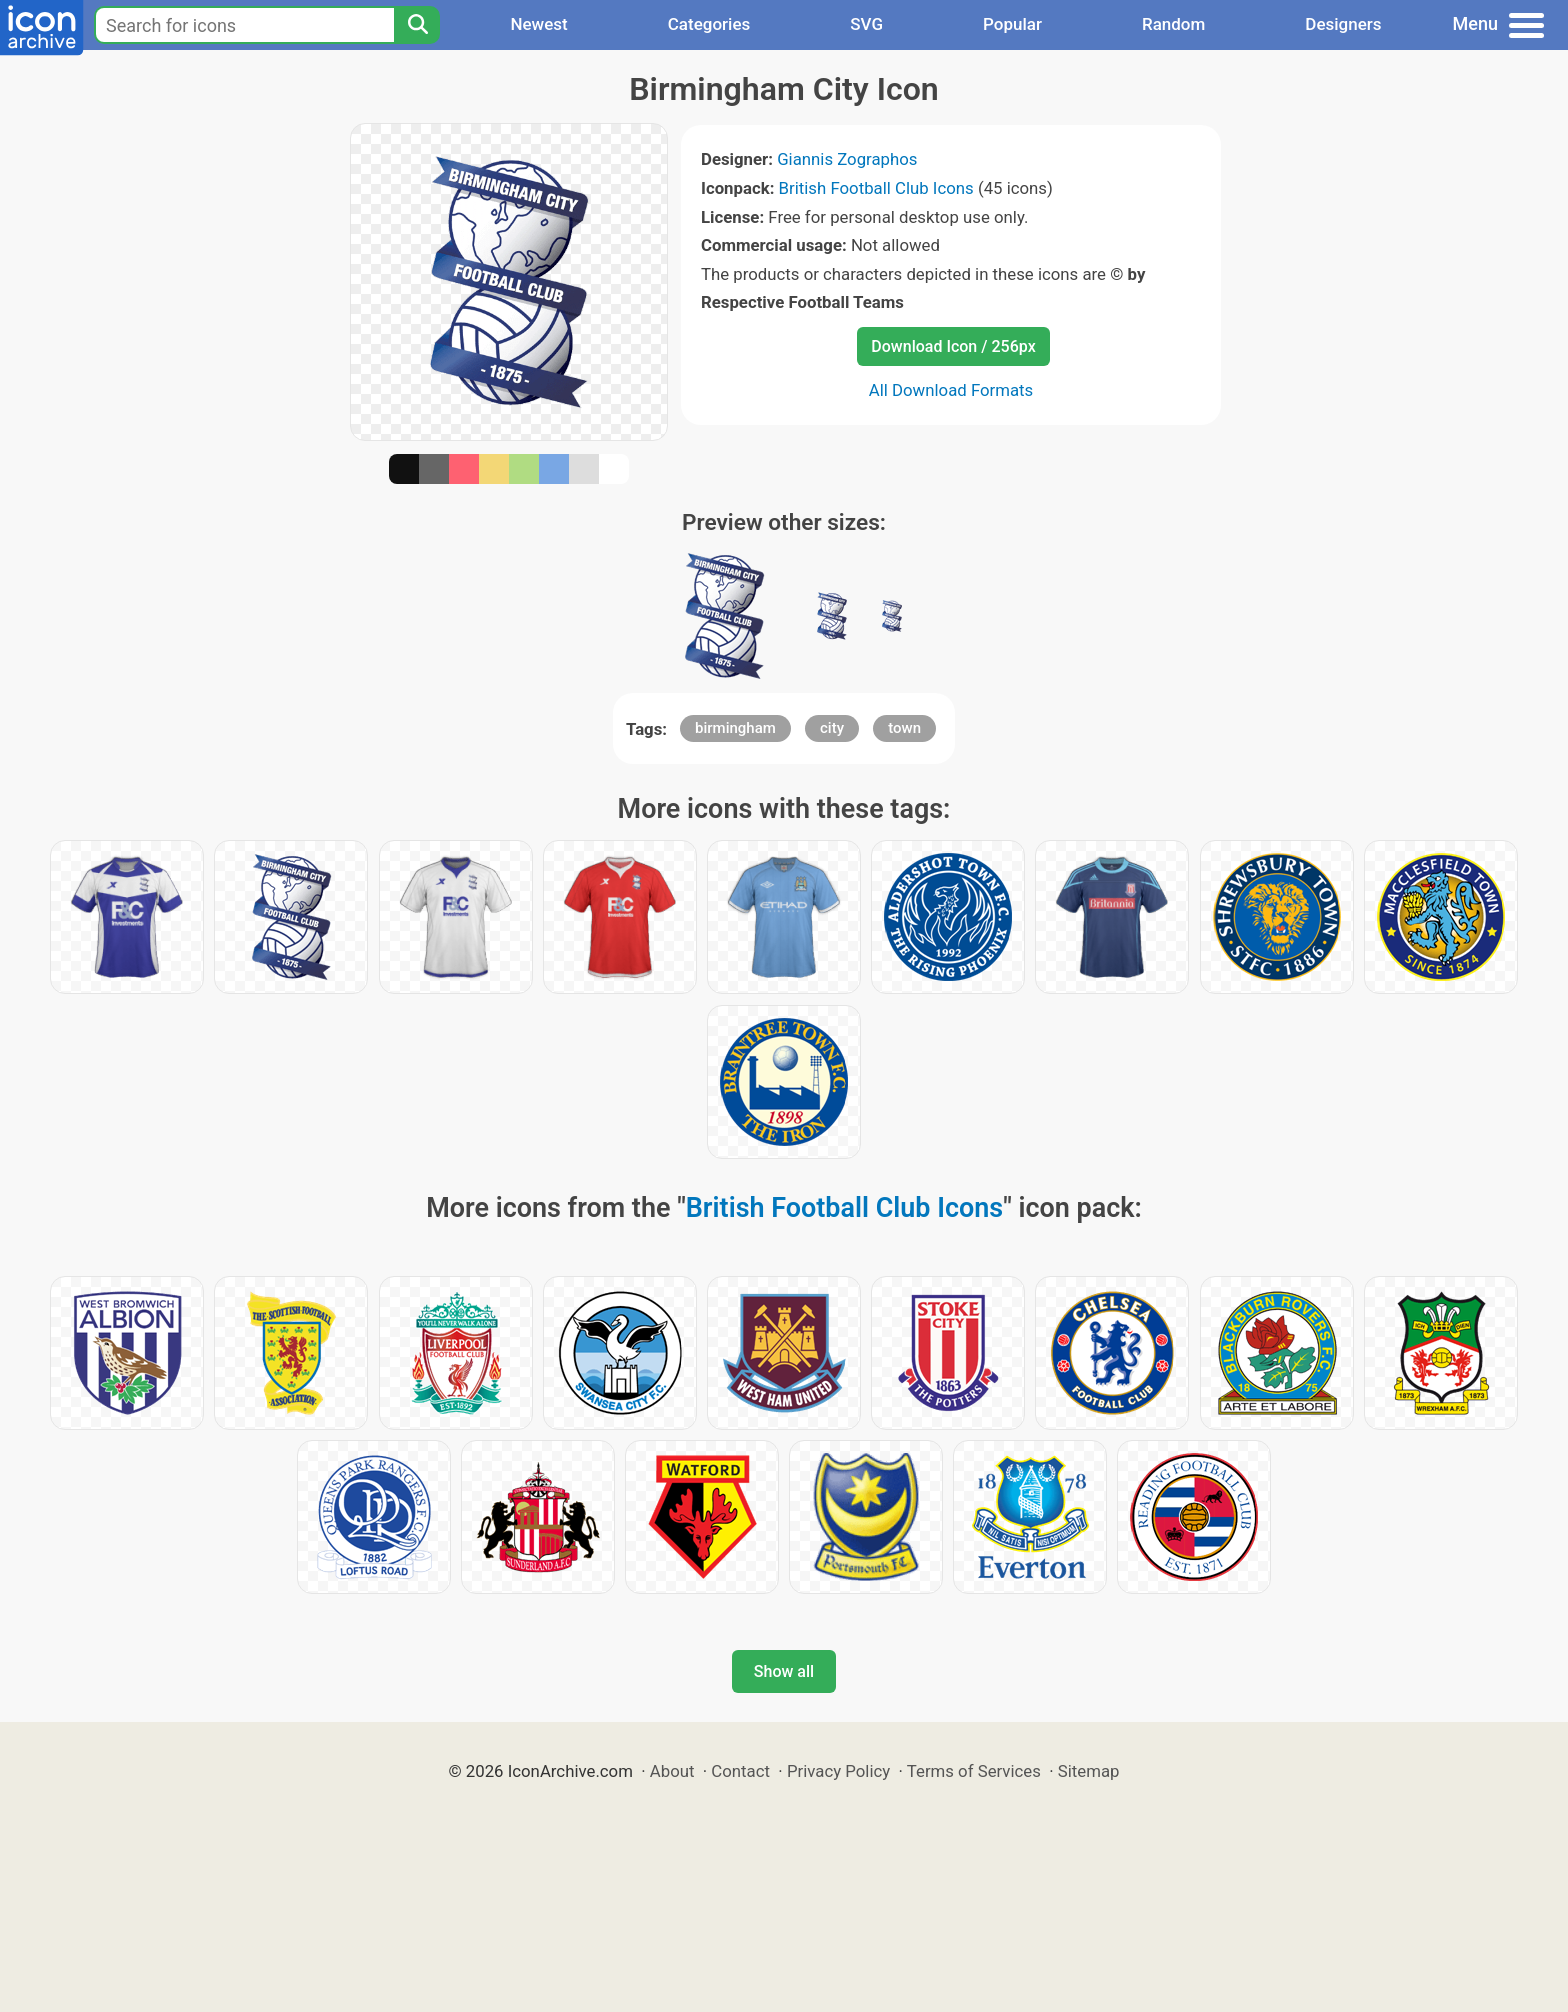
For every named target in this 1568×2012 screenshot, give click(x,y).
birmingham (735, 728)
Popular (1012, 24)
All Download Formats (951, 390)
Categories (709, 24)
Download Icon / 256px (953, 346)
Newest (538, 24)
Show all (784, 1671)
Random (1173, 24)
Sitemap (1089, 1771)
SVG (866, 24)
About (672, 1771)
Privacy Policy (838, 1771)
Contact (740, 1771)
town (904, 728)
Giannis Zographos (847, 159)
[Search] (417, 25)
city (832, 728)
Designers (1343, 24)
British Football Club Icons (876, 188)
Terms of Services (974, 1771)
